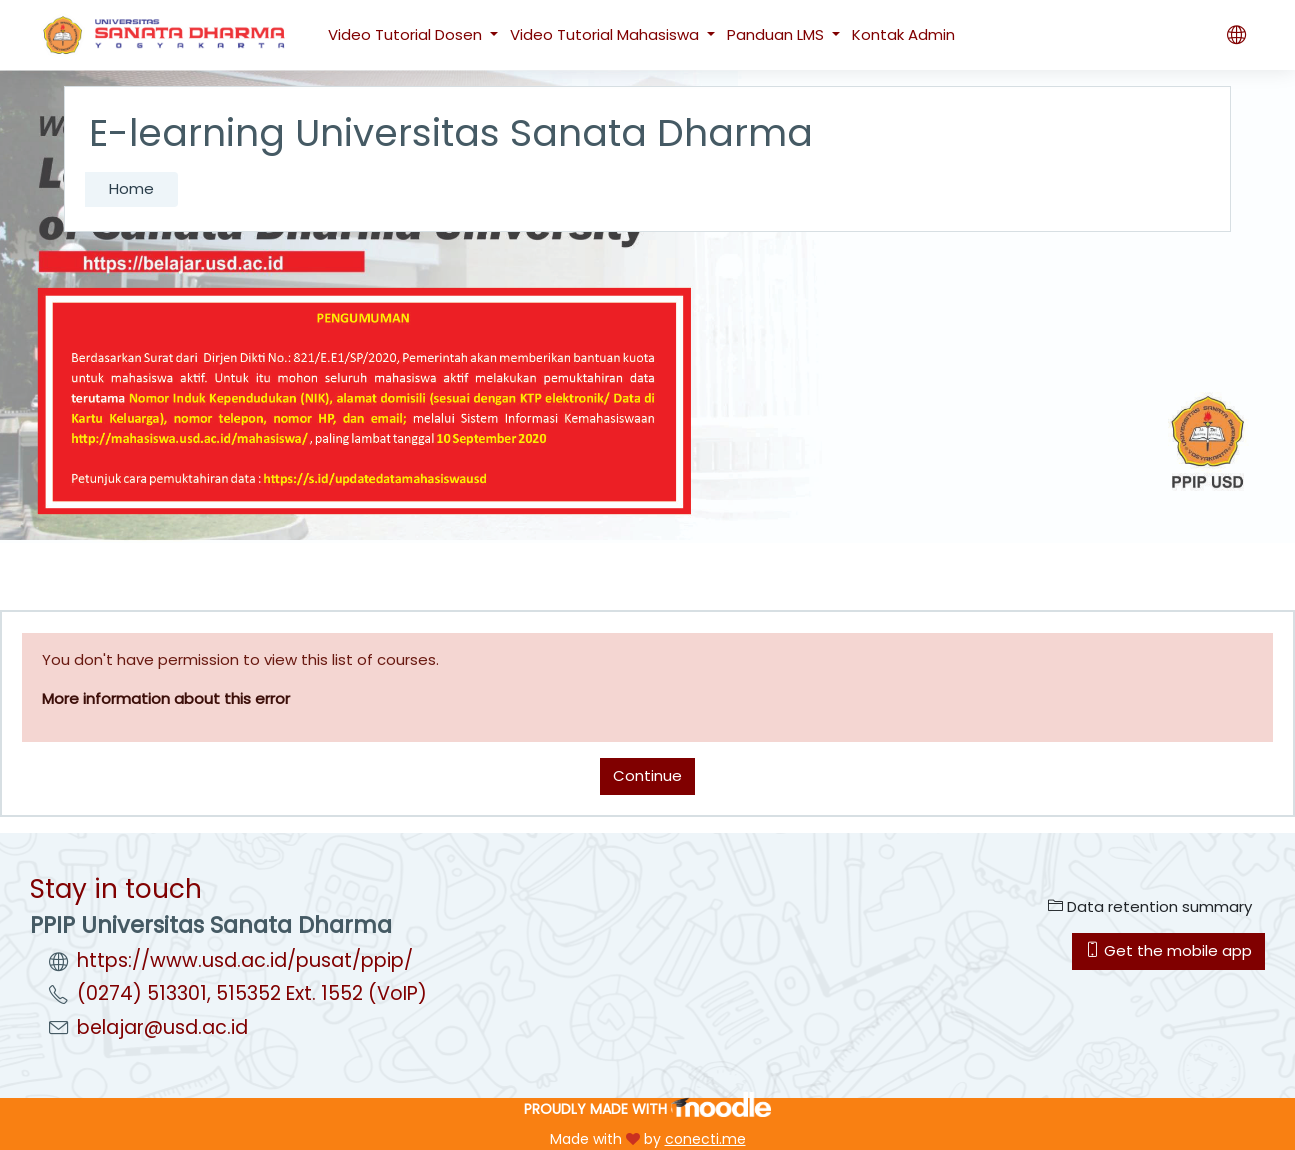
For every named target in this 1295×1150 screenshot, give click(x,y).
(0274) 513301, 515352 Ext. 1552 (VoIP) (252, 993)
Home (131, 188)
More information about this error (166, 698)
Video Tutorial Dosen (407, 34)
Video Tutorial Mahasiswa (606, 34)
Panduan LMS (777, 34)
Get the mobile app (1168, 950)
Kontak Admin (903, 34)
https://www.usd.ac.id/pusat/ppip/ (245, 960)
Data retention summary (1150, 906)
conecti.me (705, 1139)
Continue (647, 775)
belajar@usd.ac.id (162, 1027)
